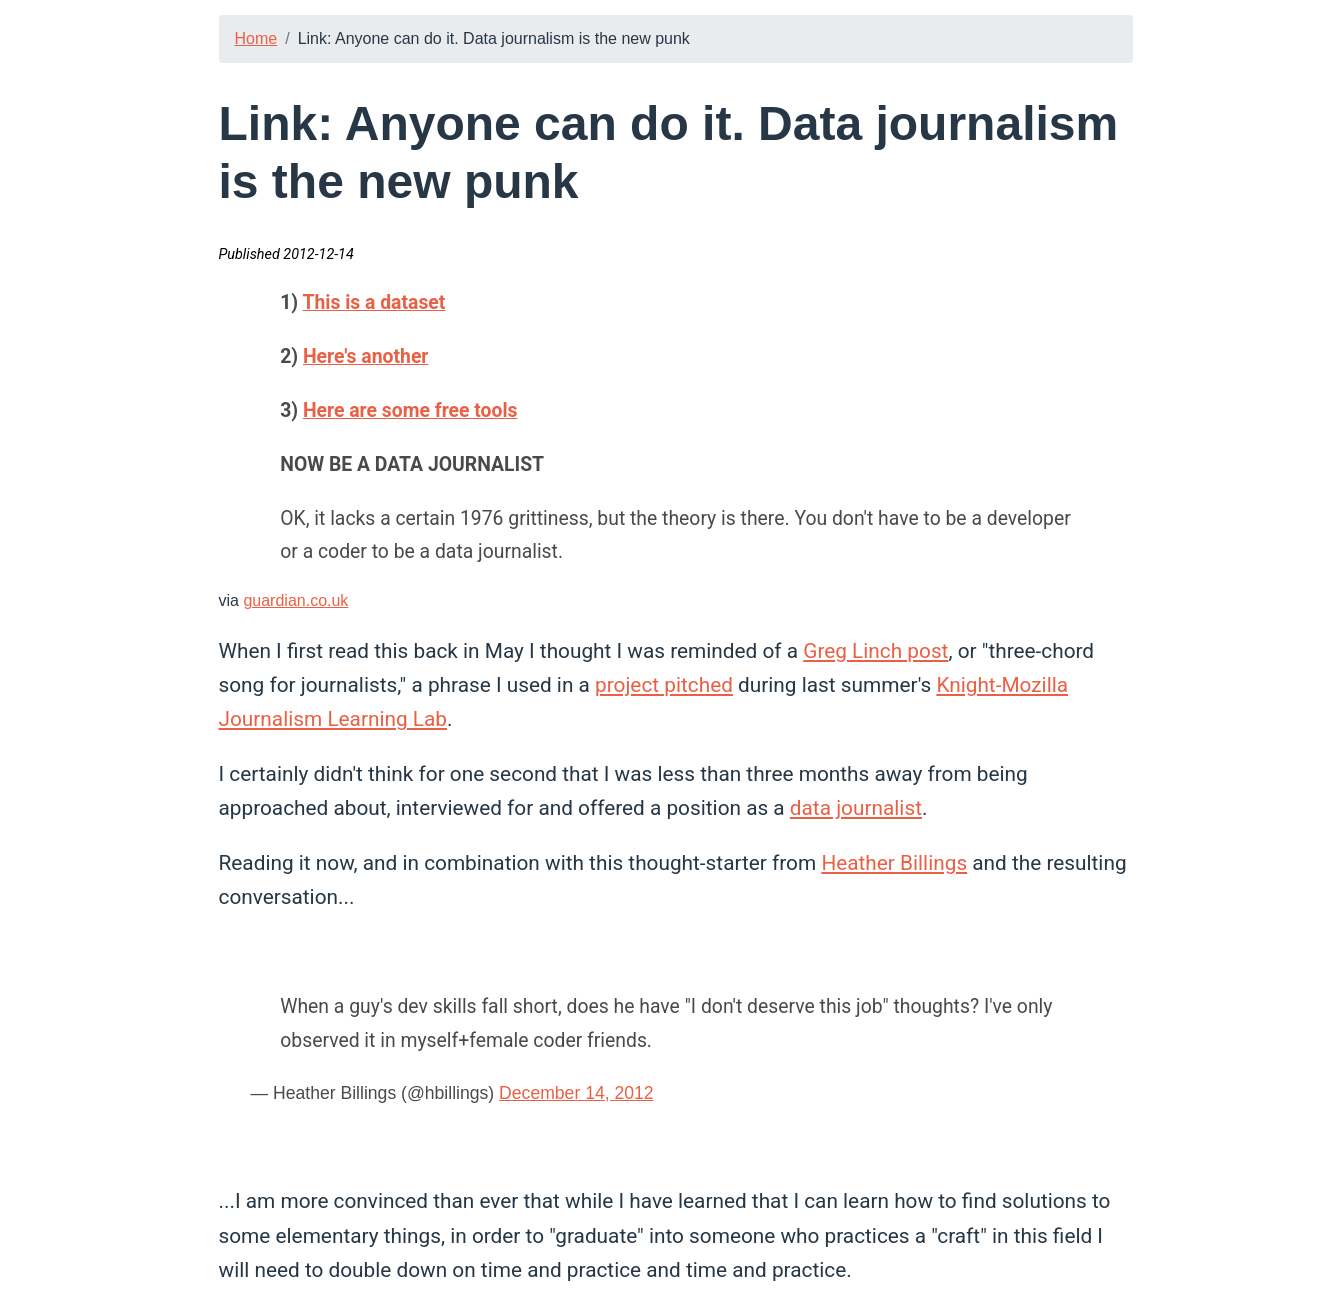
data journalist (856, 808)
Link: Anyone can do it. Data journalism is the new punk (494, 38)
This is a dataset (373, 302)
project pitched (664, 685)
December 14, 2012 (576, 1093)
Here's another (365, 356)
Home (256, 38)
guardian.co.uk (295, 600)
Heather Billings (894, 863)
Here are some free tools (410, 410)
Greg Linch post (875, 651)
